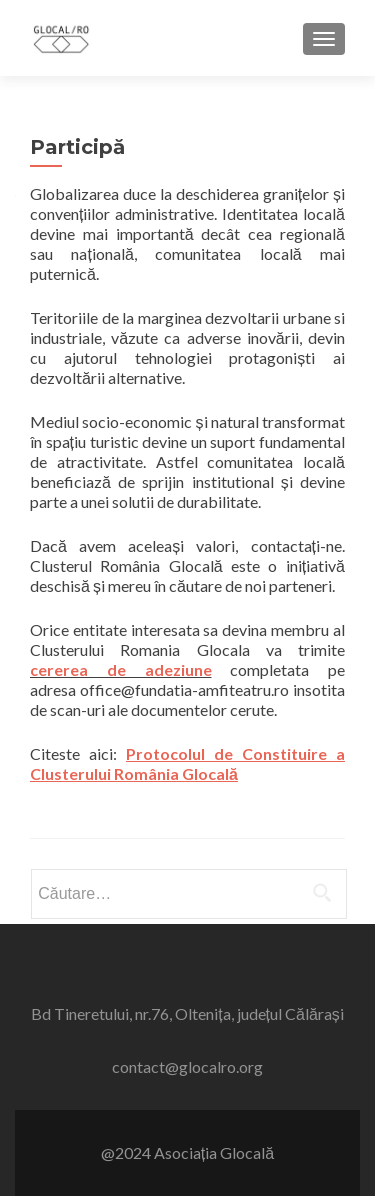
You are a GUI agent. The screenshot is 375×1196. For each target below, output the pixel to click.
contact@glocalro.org (187, 1066)
